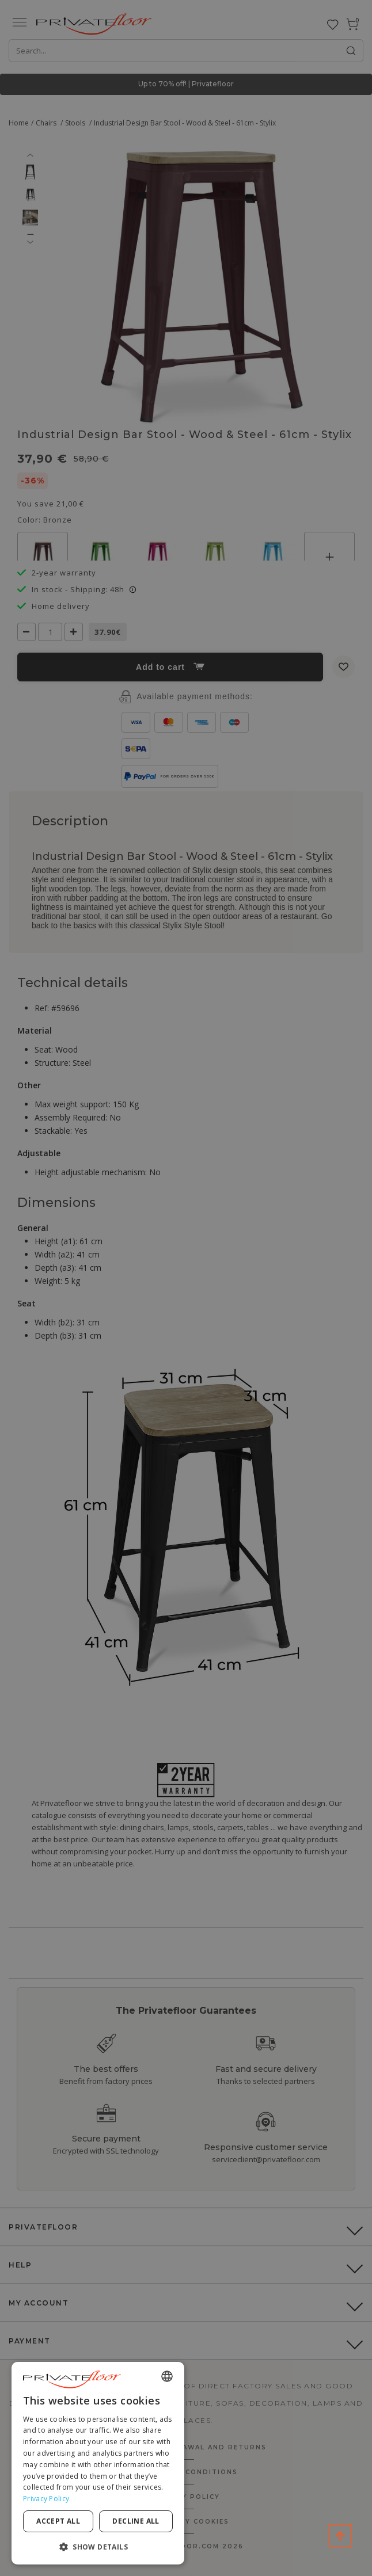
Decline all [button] (135, 2521)
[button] (98, 2546)
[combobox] (167, 2376)
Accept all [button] (58, 2521)
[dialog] (98, 2463)
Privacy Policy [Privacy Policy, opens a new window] (46, 2498)
